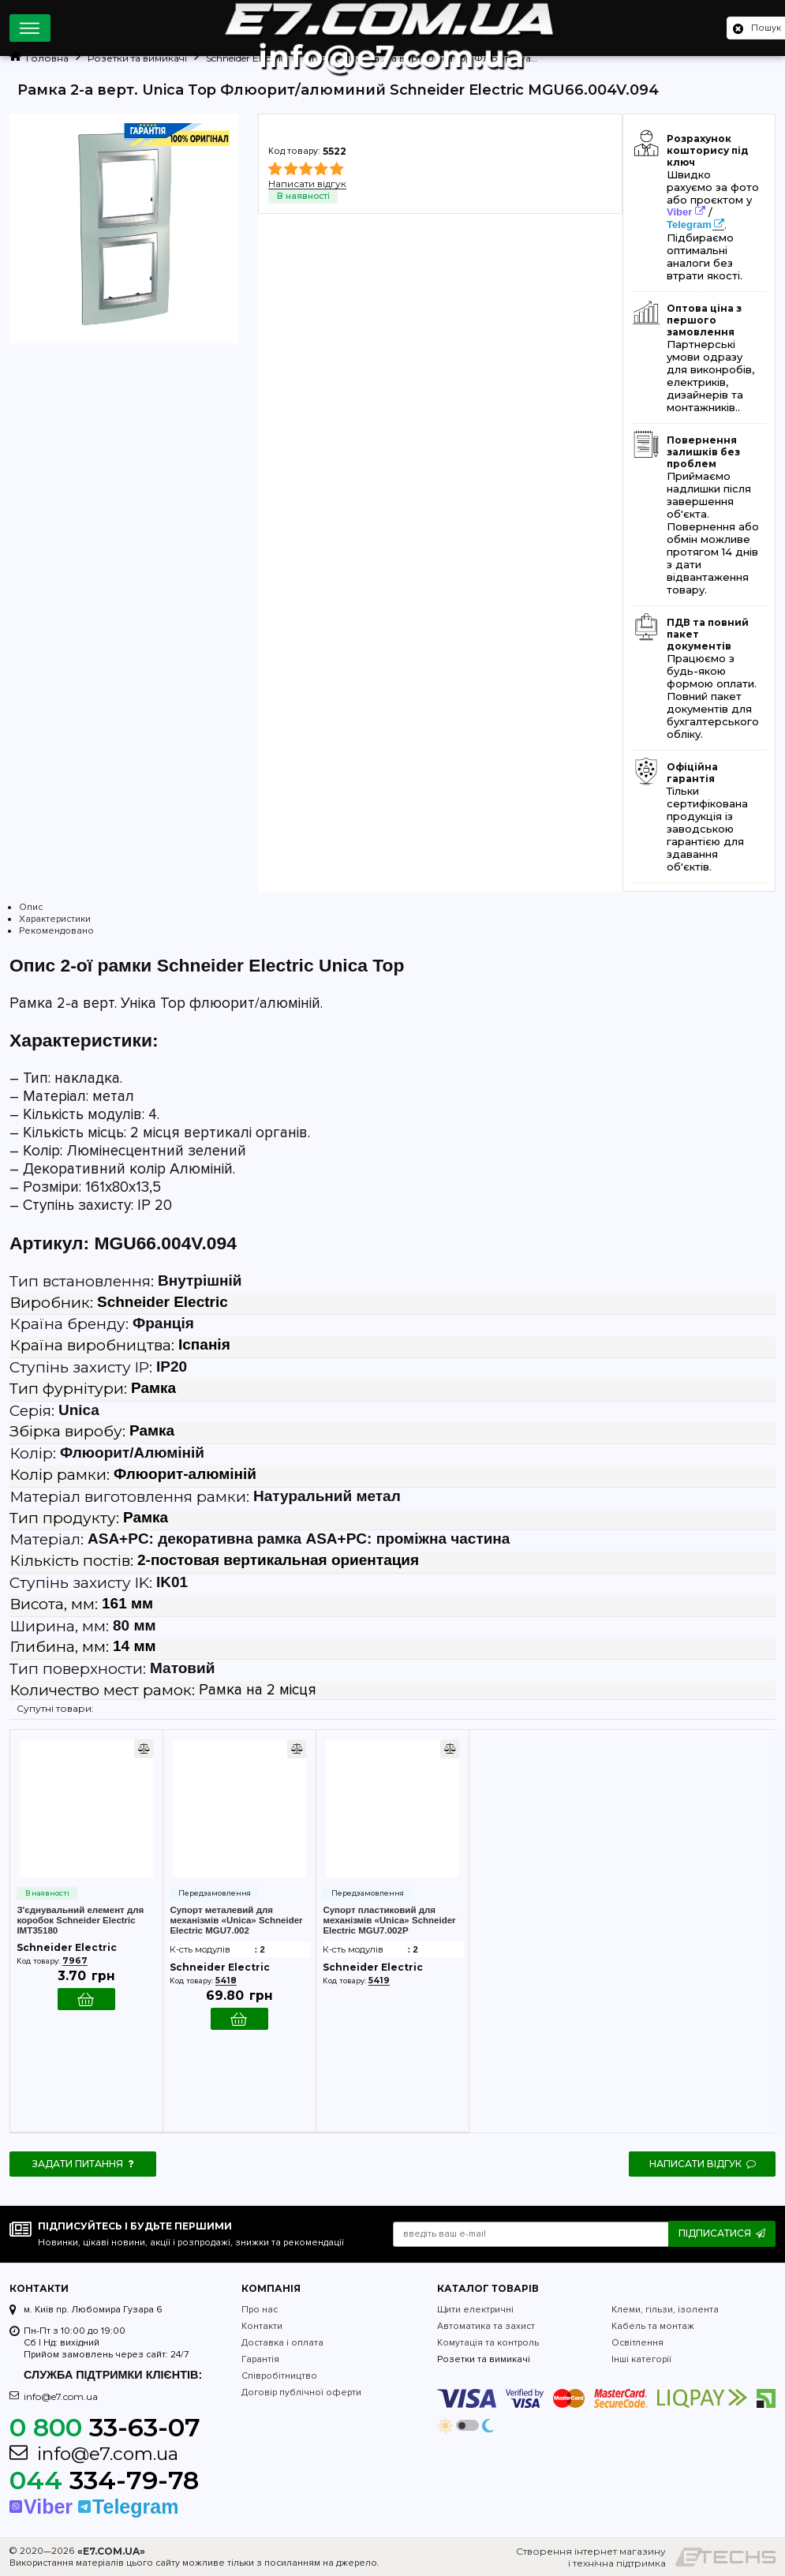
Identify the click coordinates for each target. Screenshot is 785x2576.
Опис (31, 907)
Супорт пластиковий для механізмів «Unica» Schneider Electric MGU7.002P (389, 1920)
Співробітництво (279, 2376)
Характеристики (55, 919)
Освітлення (637, 2343)
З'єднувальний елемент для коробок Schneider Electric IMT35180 (80, 1920)
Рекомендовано (56, 931)
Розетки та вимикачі (483, 2359)
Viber (679, 212)
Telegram (689, 224)
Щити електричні (475, 2310)
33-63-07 (104, 2427)
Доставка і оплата (282, 2343)
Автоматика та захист (486, 2326)
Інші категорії (641, 2359)
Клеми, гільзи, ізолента (665, 2310)
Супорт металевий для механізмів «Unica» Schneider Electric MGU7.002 (236, 1920)
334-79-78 (104, 2480)
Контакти (261, 2326)
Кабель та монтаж (652, 2326)
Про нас (259, 2310)
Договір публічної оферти (301, 2392)
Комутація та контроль (488, 2343)
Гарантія (260, 2359)
